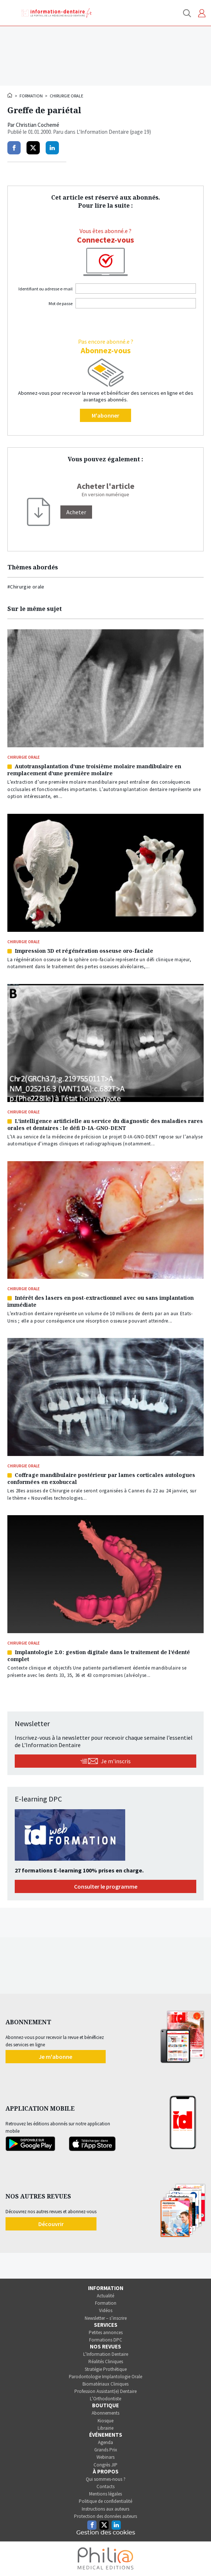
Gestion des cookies (105, 2533)
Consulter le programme (105, 1886)
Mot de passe (61, 303)
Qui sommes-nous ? (106, 2479)
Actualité (105, 2296)
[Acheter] (76, 512)
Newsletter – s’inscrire (106, 2318)
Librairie (105, 2428)
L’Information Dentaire (105, 2354)
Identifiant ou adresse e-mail (45, 288)
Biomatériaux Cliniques (105, 2384)
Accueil (10, 95)
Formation (31, 96)
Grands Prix (105, 2450)
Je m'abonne (55, 2056)
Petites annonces (106, 2332)
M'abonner (105, 415)
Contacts (105, 2486)
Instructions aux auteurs (105, 2509)
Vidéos (105, 2310)
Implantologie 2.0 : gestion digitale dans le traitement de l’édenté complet (98, 1656)
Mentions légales (105, 2494)
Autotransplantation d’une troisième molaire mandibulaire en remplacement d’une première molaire (94, 770)
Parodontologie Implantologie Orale (105, 2376)
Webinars (105, 2457)
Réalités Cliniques (105, 2361)
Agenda (105, 2442)
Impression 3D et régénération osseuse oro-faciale (84, 950)
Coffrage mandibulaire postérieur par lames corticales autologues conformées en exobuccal (101, 1478)
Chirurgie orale (66, 96)
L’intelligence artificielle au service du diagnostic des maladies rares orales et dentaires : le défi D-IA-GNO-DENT (105, 1124)
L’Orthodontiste (105, 2399)
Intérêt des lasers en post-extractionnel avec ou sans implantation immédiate (100, 1301)
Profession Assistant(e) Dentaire (105, 2391)
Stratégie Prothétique (106, 2369)
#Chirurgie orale (26, 586)
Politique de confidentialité (105, 2501)
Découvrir (51, 2224)
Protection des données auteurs (105, 2516)
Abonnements (105, 2413)
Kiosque (105, 2421)
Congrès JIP (105, 2465)
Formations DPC (105, 2340)
